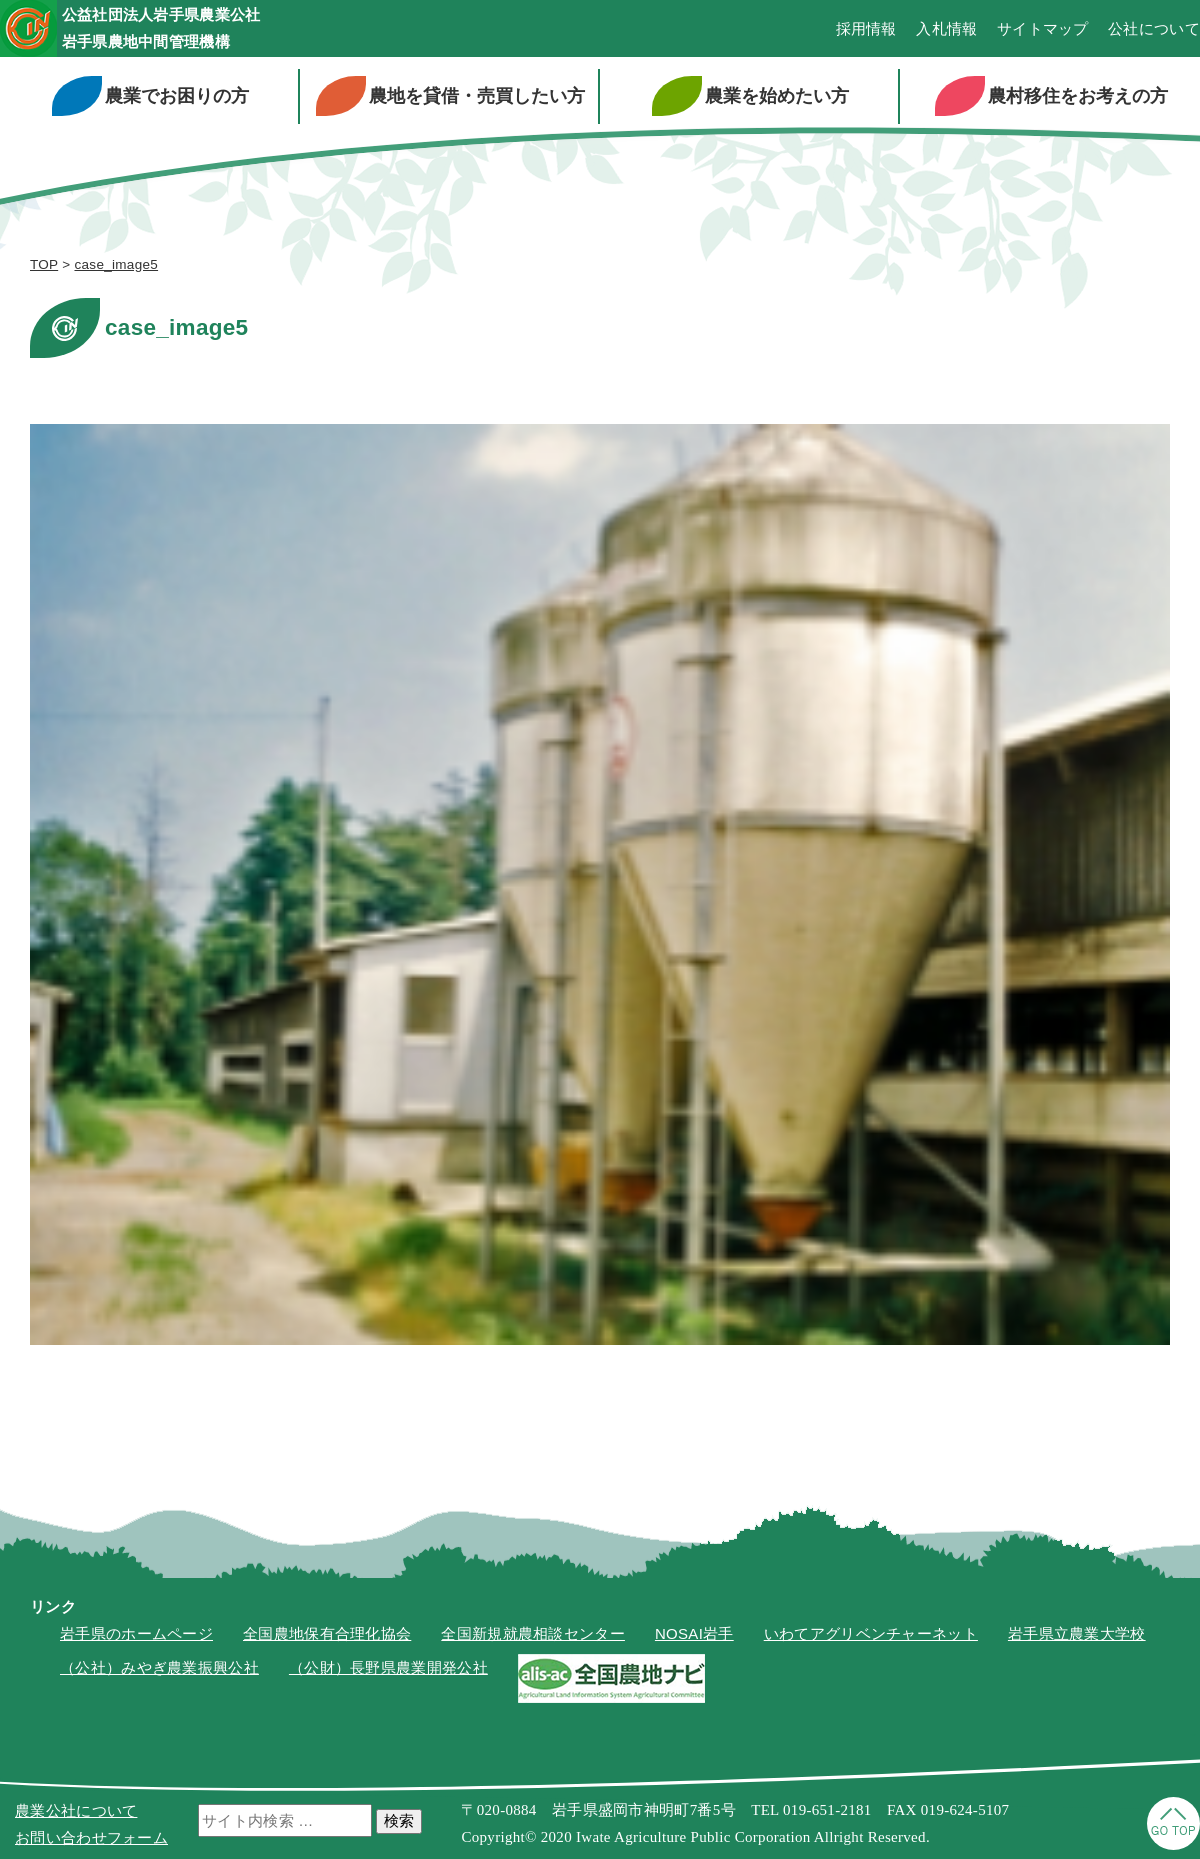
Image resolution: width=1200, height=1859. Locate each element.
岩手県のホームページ (136, 1636)
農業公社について (76, 1810)
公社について (1154, 30)
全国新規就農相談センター (533, 1636)
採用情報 (866, 30)
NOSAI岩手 (694, 1636)
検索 (399, 1820)
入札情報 (946, 30)
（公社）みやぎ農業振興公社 (159, 1670)
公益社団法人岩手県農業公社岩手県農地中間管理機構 (197, 29)
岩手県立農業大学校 (1077, 1636)
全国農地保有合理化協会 (327, 1636)
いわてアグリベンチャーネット (871, 1636)
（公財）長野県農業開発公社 (388, 1670)
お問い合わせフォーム (91, 1837)
